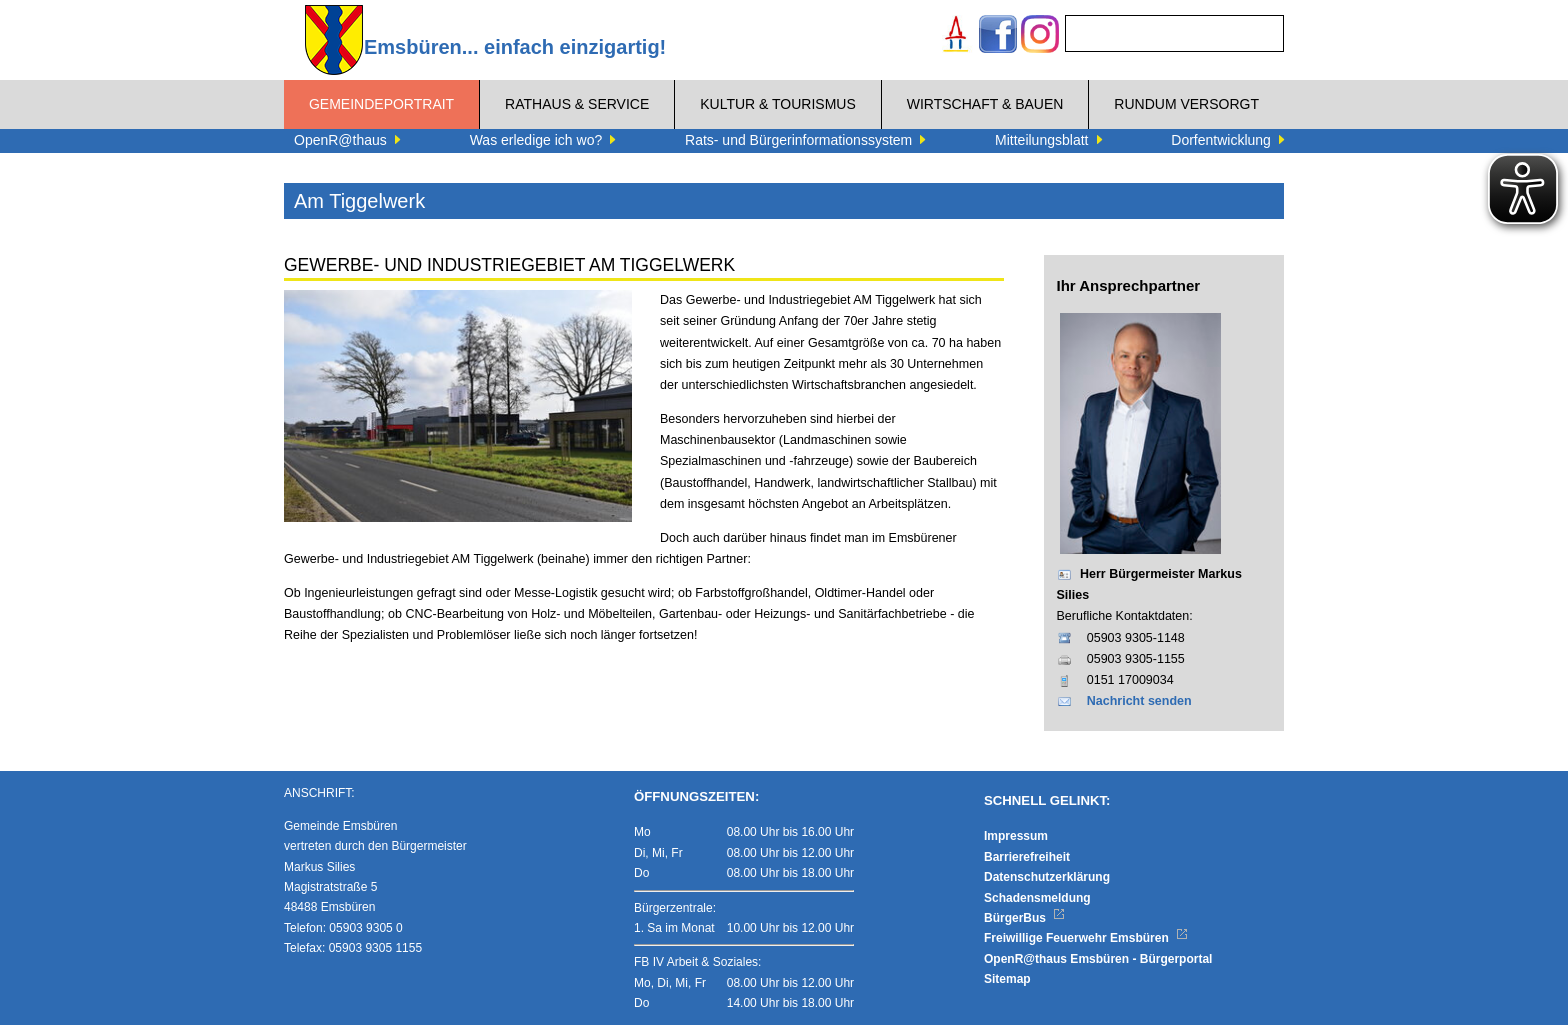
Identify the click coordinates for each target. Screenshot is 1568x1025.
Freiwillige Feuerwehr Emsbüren (1086, 938)
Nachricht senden (1139, 701)
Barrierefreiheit (1027, 857)
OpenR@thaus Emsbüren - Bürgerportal (1098, 959)
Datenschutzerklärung (1047, 877)
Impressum (1016, 836)
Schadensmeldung (1037, 898)
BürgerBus (1024, 918)
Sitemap (1007, 979)
